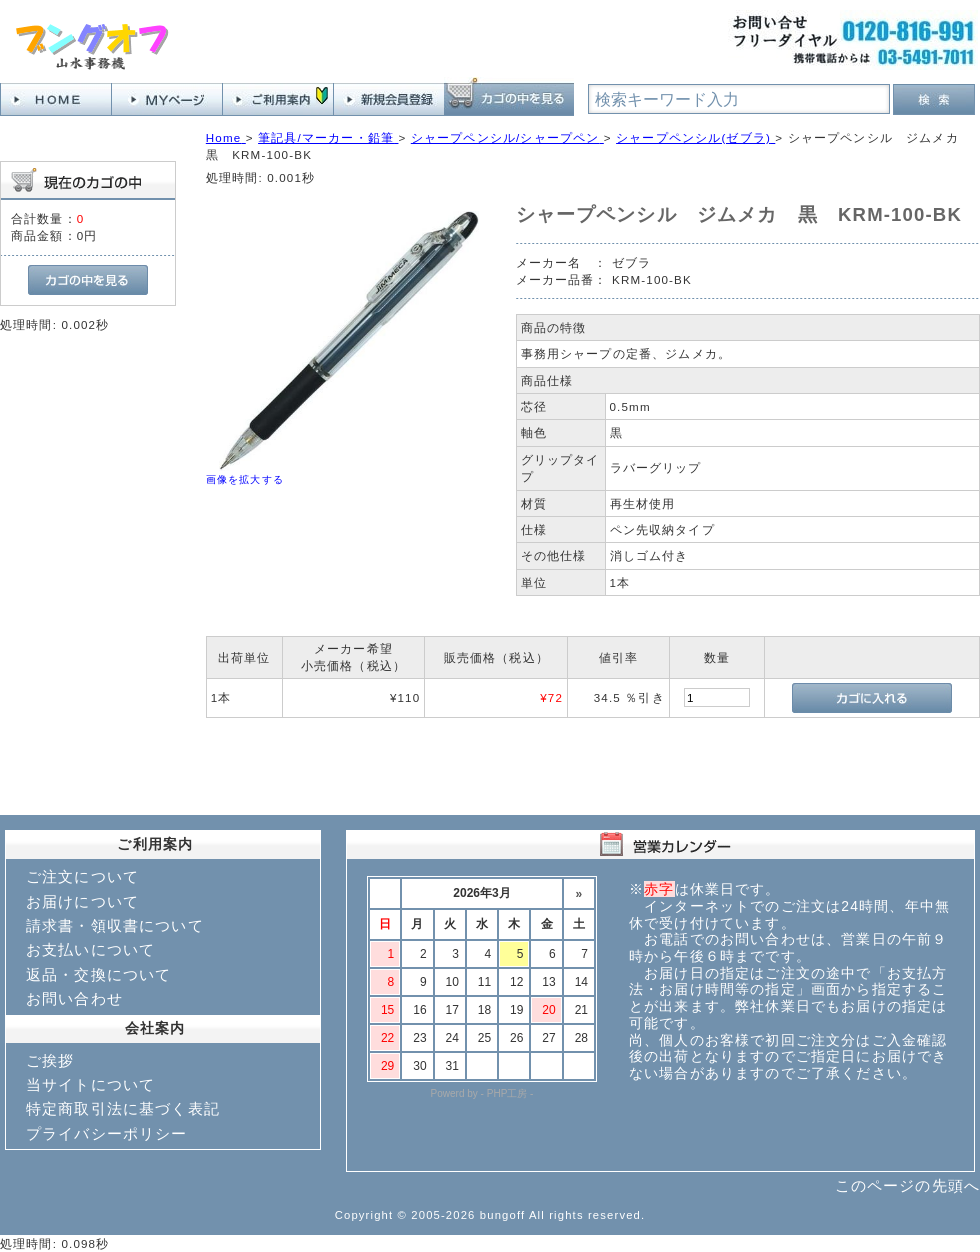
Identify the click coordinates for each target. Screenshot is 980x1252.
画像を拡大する (245, 479)
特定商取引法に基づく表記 (123, 1108)
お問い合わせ (74, 998)
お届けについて (82, 901)
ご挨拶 (50, 1060)
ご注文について (82, 876)
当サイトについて (90, 1084)
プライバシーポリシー (107, 1133)
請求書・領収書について (115, 925)
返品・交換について (98, 974)
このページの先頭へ (907, 1185)
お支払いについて (90, 949)
